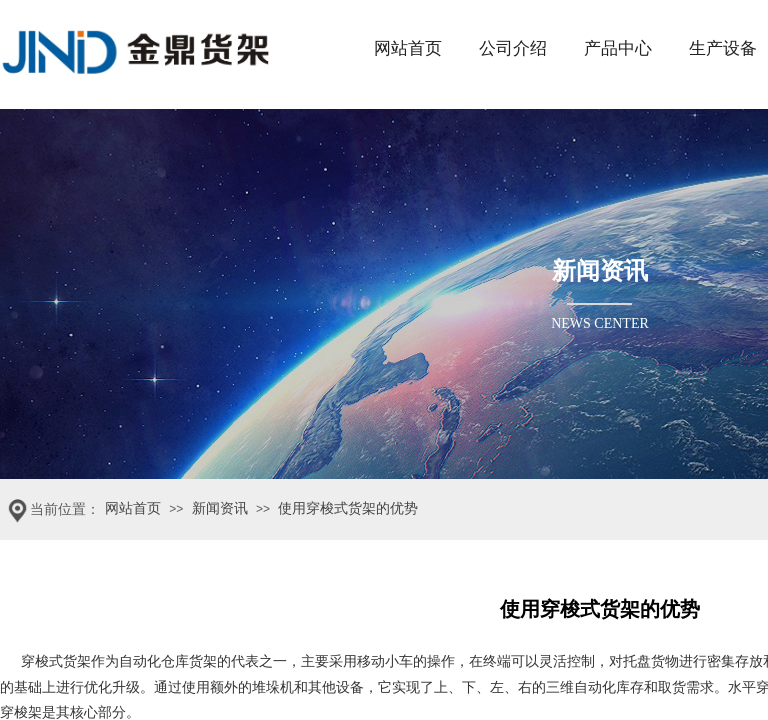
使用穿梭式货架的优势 (348, 508)
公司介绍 (513, 48)
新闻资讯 (220, 508)
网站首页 (408, 48)
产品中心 (618, 48)
